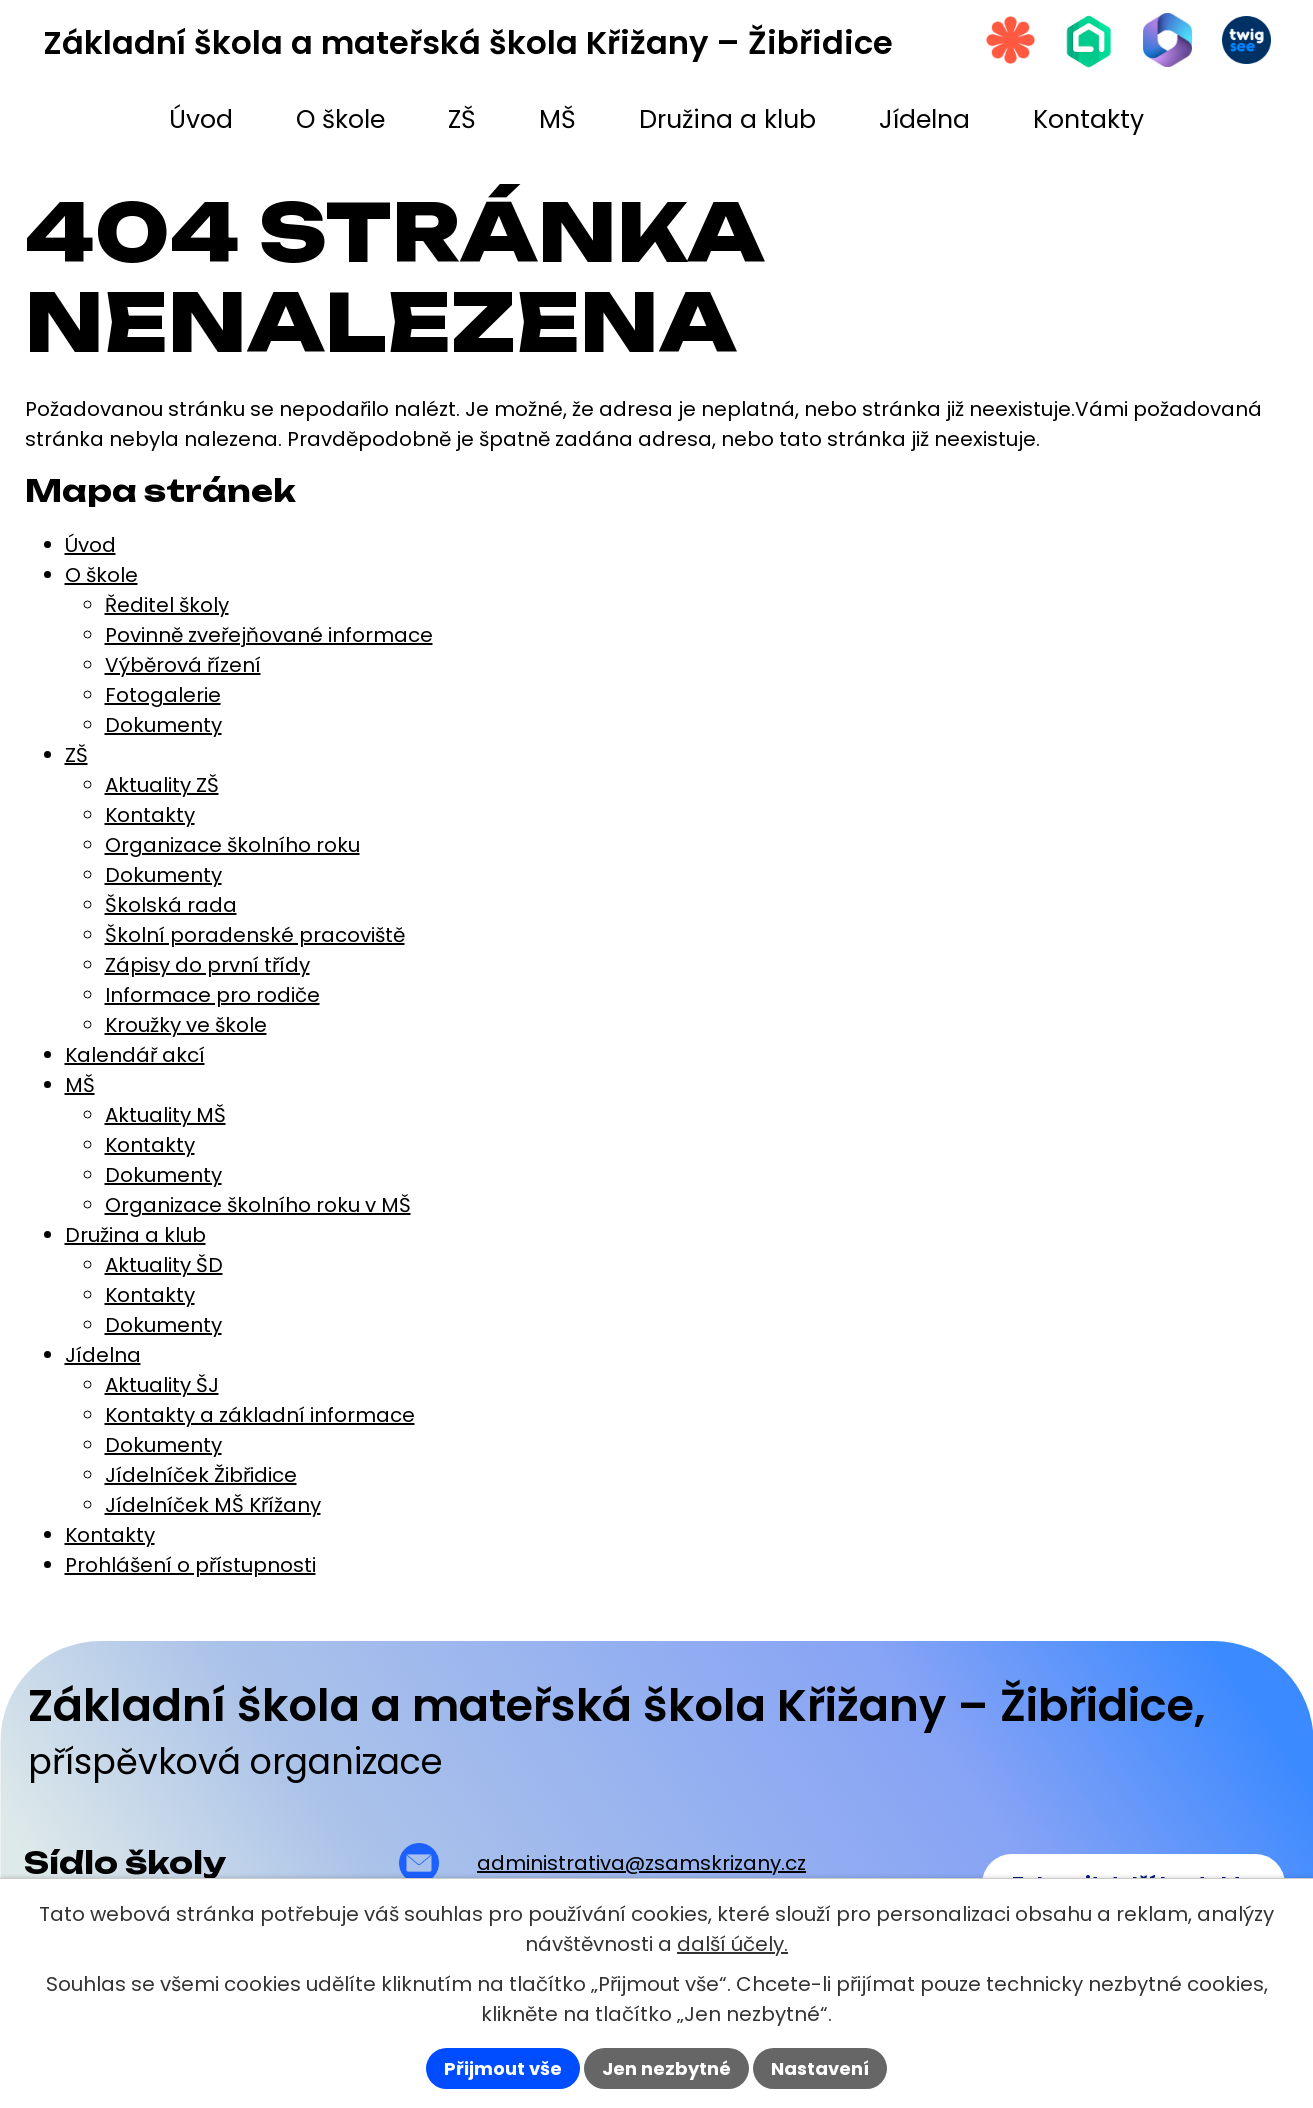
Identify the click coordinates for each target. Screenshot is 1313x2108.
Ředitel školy (167, 605)
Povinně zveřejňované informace (269, 635)
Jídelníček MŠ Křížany (213, 1505)
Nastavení (820, 2068)
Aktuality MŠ (165, 1115)
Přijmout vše (503, 2068)
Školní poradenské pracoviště (255, 935)
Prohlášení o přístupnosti (190, 1565)
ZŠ (76, 755)
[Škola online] (1086, 41)
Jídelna (103, 1355)
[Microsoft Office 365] (1166, 40)
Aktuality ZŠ (162, 785)
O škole (101, 575)
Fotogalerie (163, 695)
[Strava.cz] (1006, 41)
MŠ (80, 1085)
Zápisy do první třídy (207, 965)
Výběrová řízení (183, 665)
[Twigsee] (1246, 41)
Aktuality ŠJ (162, 1385)
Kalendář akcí (135, 1055)
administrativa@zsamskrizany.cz (641, 1863)
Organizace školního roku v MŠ (258, 1205)
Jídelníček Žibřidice (201, 1475)
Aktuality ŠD (164, 1265)
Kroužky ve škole (186, 1025)
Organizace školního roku (232, 845)
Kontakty (150, 815)
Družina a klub (135, 1235)
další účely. (732, 1944)
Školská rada (171, 905)
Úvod (90, 545)
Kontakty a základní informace (260, 1415)
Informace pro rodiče (212, 995)
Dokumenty (163, 725)
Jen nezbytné (666, 2068)
